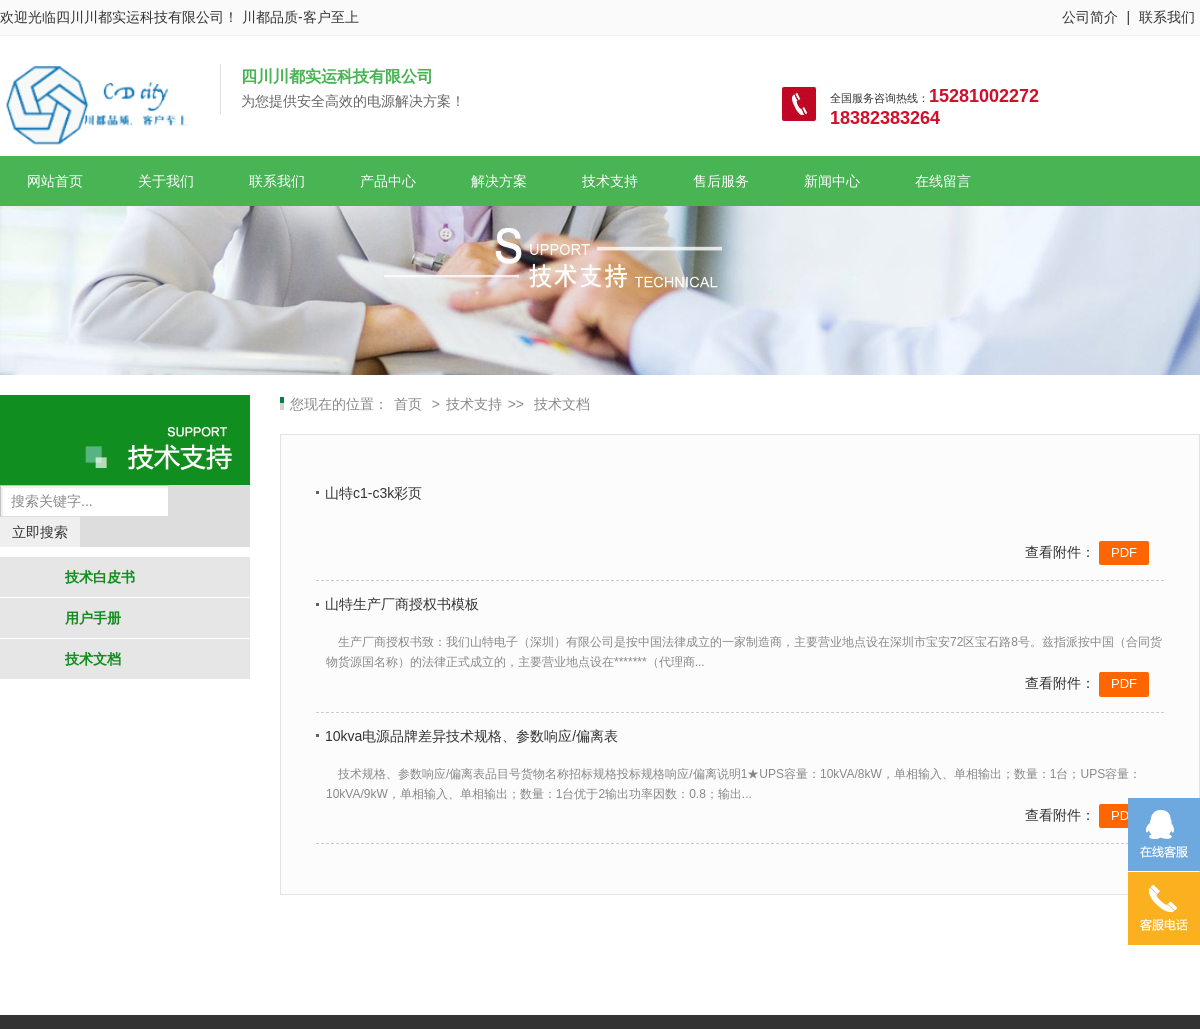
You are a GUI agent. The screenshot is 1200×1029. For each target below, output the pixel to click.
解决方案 (499, 181)
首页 (410, 404)
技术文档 (93, 659)
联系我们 (1167, 17)
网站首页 (55, 181)
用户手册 (93, 618)
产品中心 (388, 181)
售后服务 (721, 181)
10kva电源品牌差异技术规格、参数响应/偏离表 (471, 736)
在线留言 (943, 181)
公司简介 (1090, 17)
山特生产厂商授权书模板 (402, 604)
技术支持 (610, 181)
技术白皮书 (100, 577)
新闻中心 (832, 181)
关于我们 (166, 181)
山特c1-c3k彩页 (373, 493)
